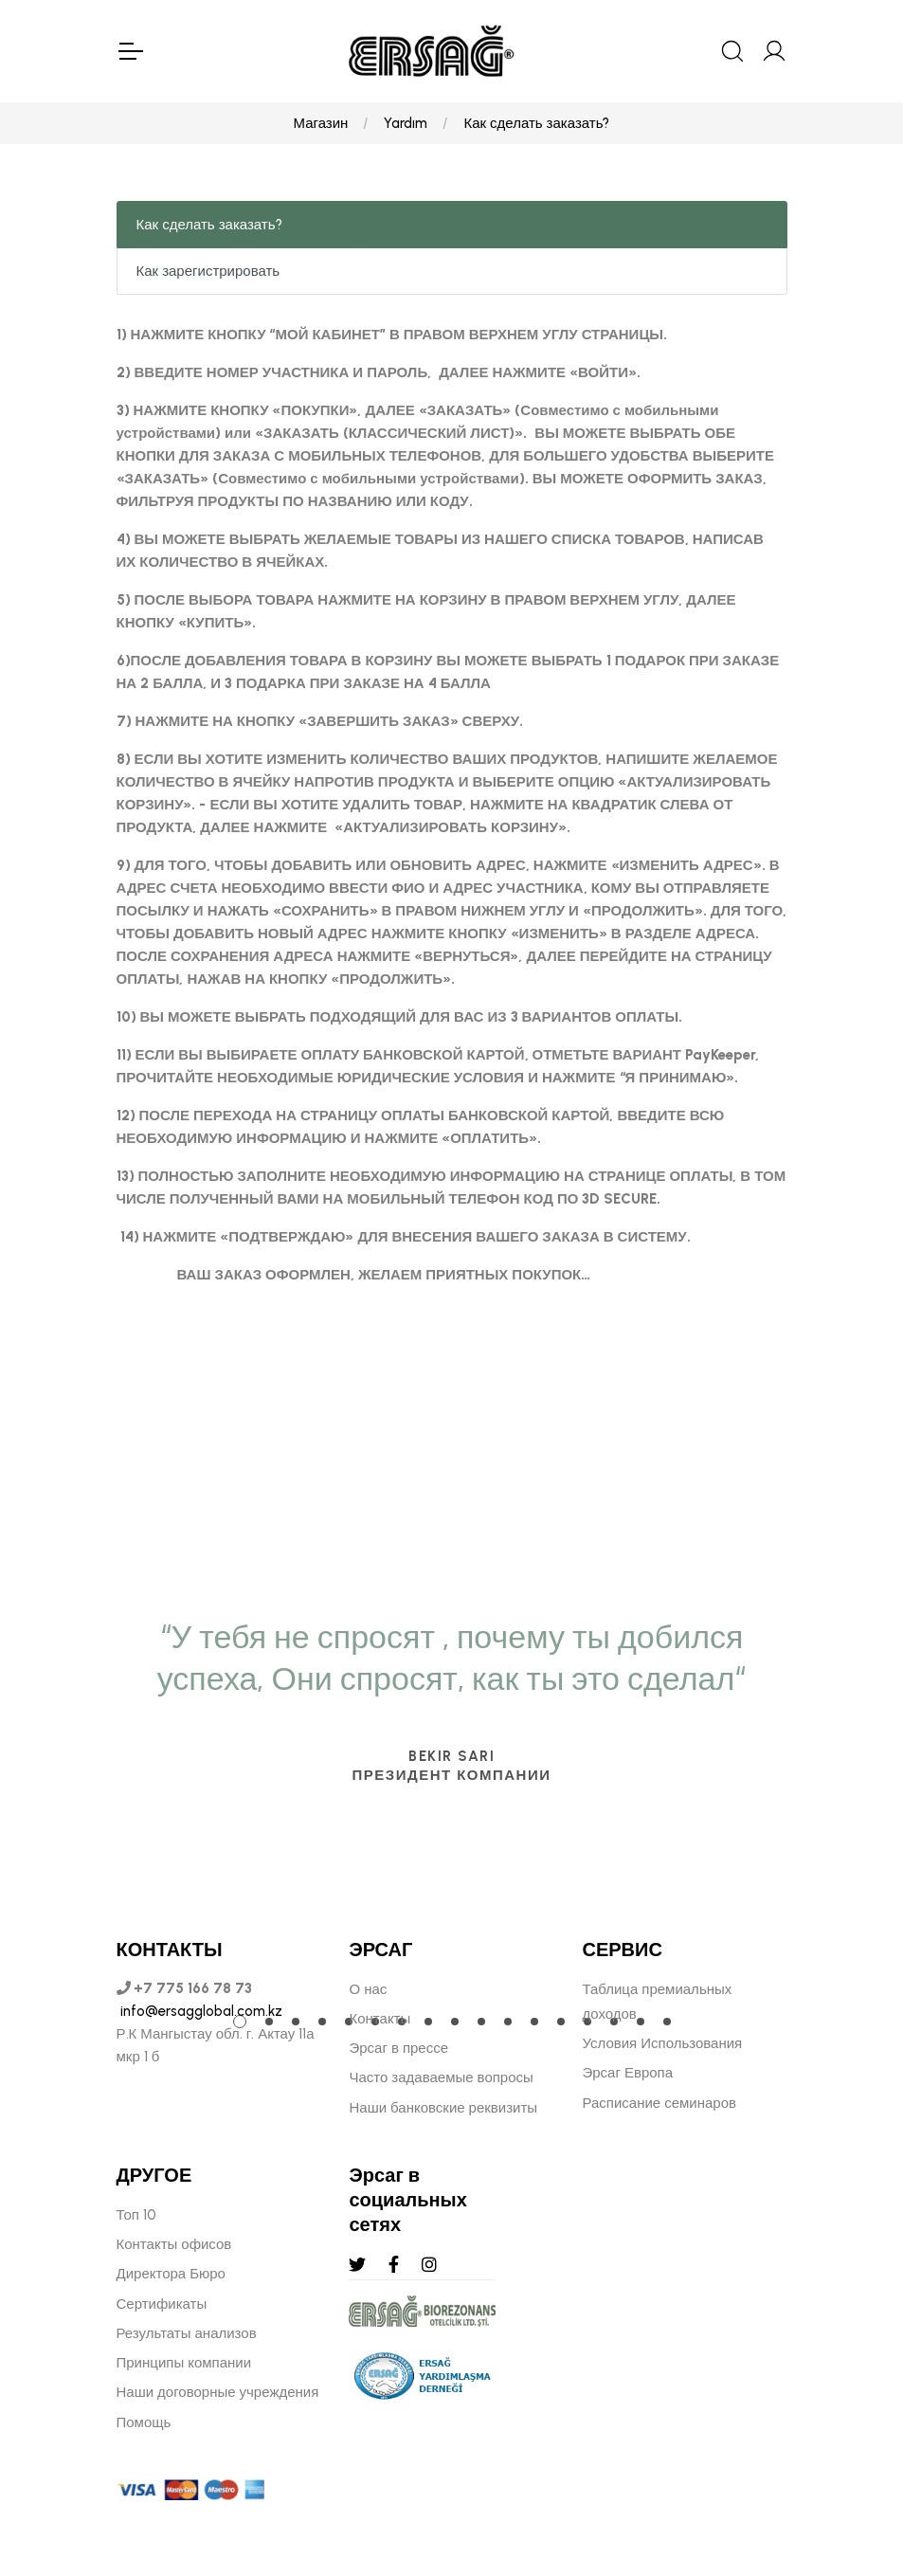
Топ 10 (136, 2214)
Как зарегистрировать (208, 271)
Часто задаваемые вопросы (441, 2077)
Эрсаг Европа (627, 2072)
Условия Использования (662, 2043)
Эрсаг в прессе (398, 2048)
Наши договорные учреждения (218, 2392)
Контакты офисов (174, 2244)
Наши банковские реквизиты (443, 2107)
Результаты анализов (187, 2333)
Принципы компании (184, 2362)
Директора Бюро (171, 2273)
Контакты (379, 2018)
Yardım (405, 123)
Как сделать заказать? (536, 123)
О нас (368, 1989)
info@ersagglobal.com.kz (199, 2011)
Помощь (144, 2422)
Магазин (321, 123)
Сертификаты (162, 2304)
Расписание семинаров (659, 2103)
